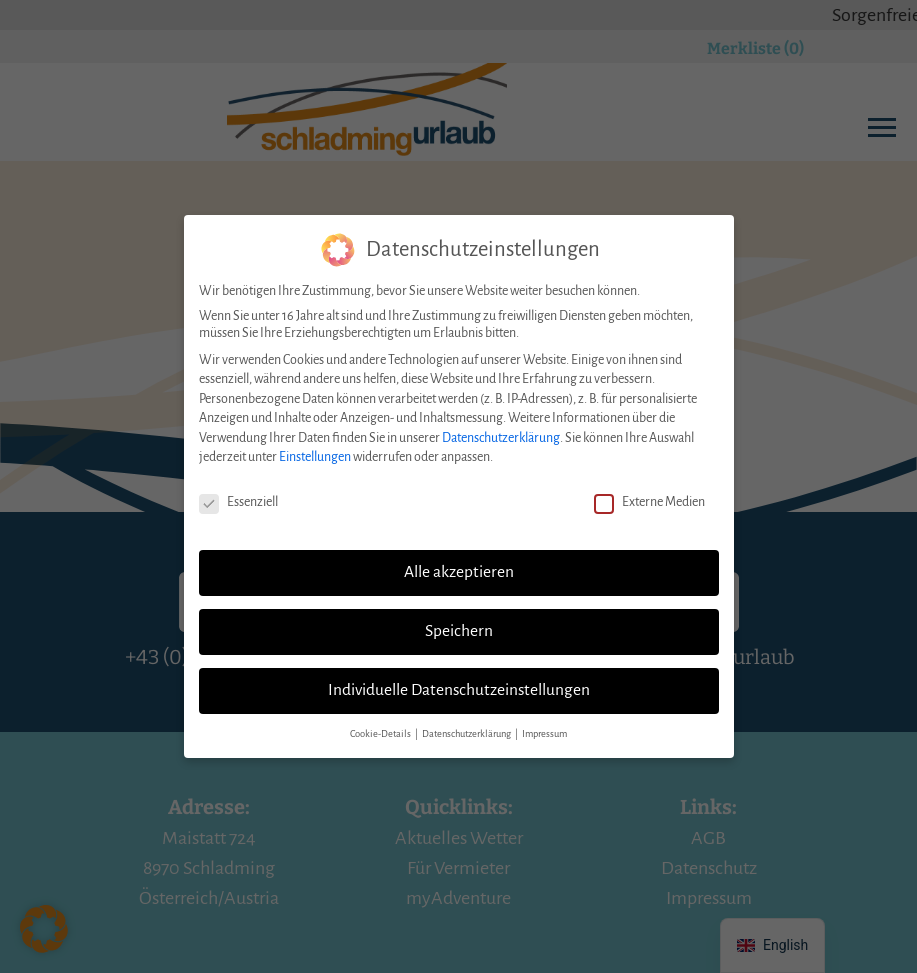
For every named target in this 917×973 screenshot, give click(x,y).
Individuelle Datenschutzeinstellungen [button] (459, 677)
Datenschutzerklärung (501, 425)
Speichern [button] (459, 618)
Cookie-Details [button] (381, 720)
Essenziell (238, 489)
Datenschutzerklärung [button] (467, 720)
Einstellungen (315, 444)
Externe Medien (649, 489)
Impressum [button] (544, 720)
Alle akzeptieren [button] (459, 559)
